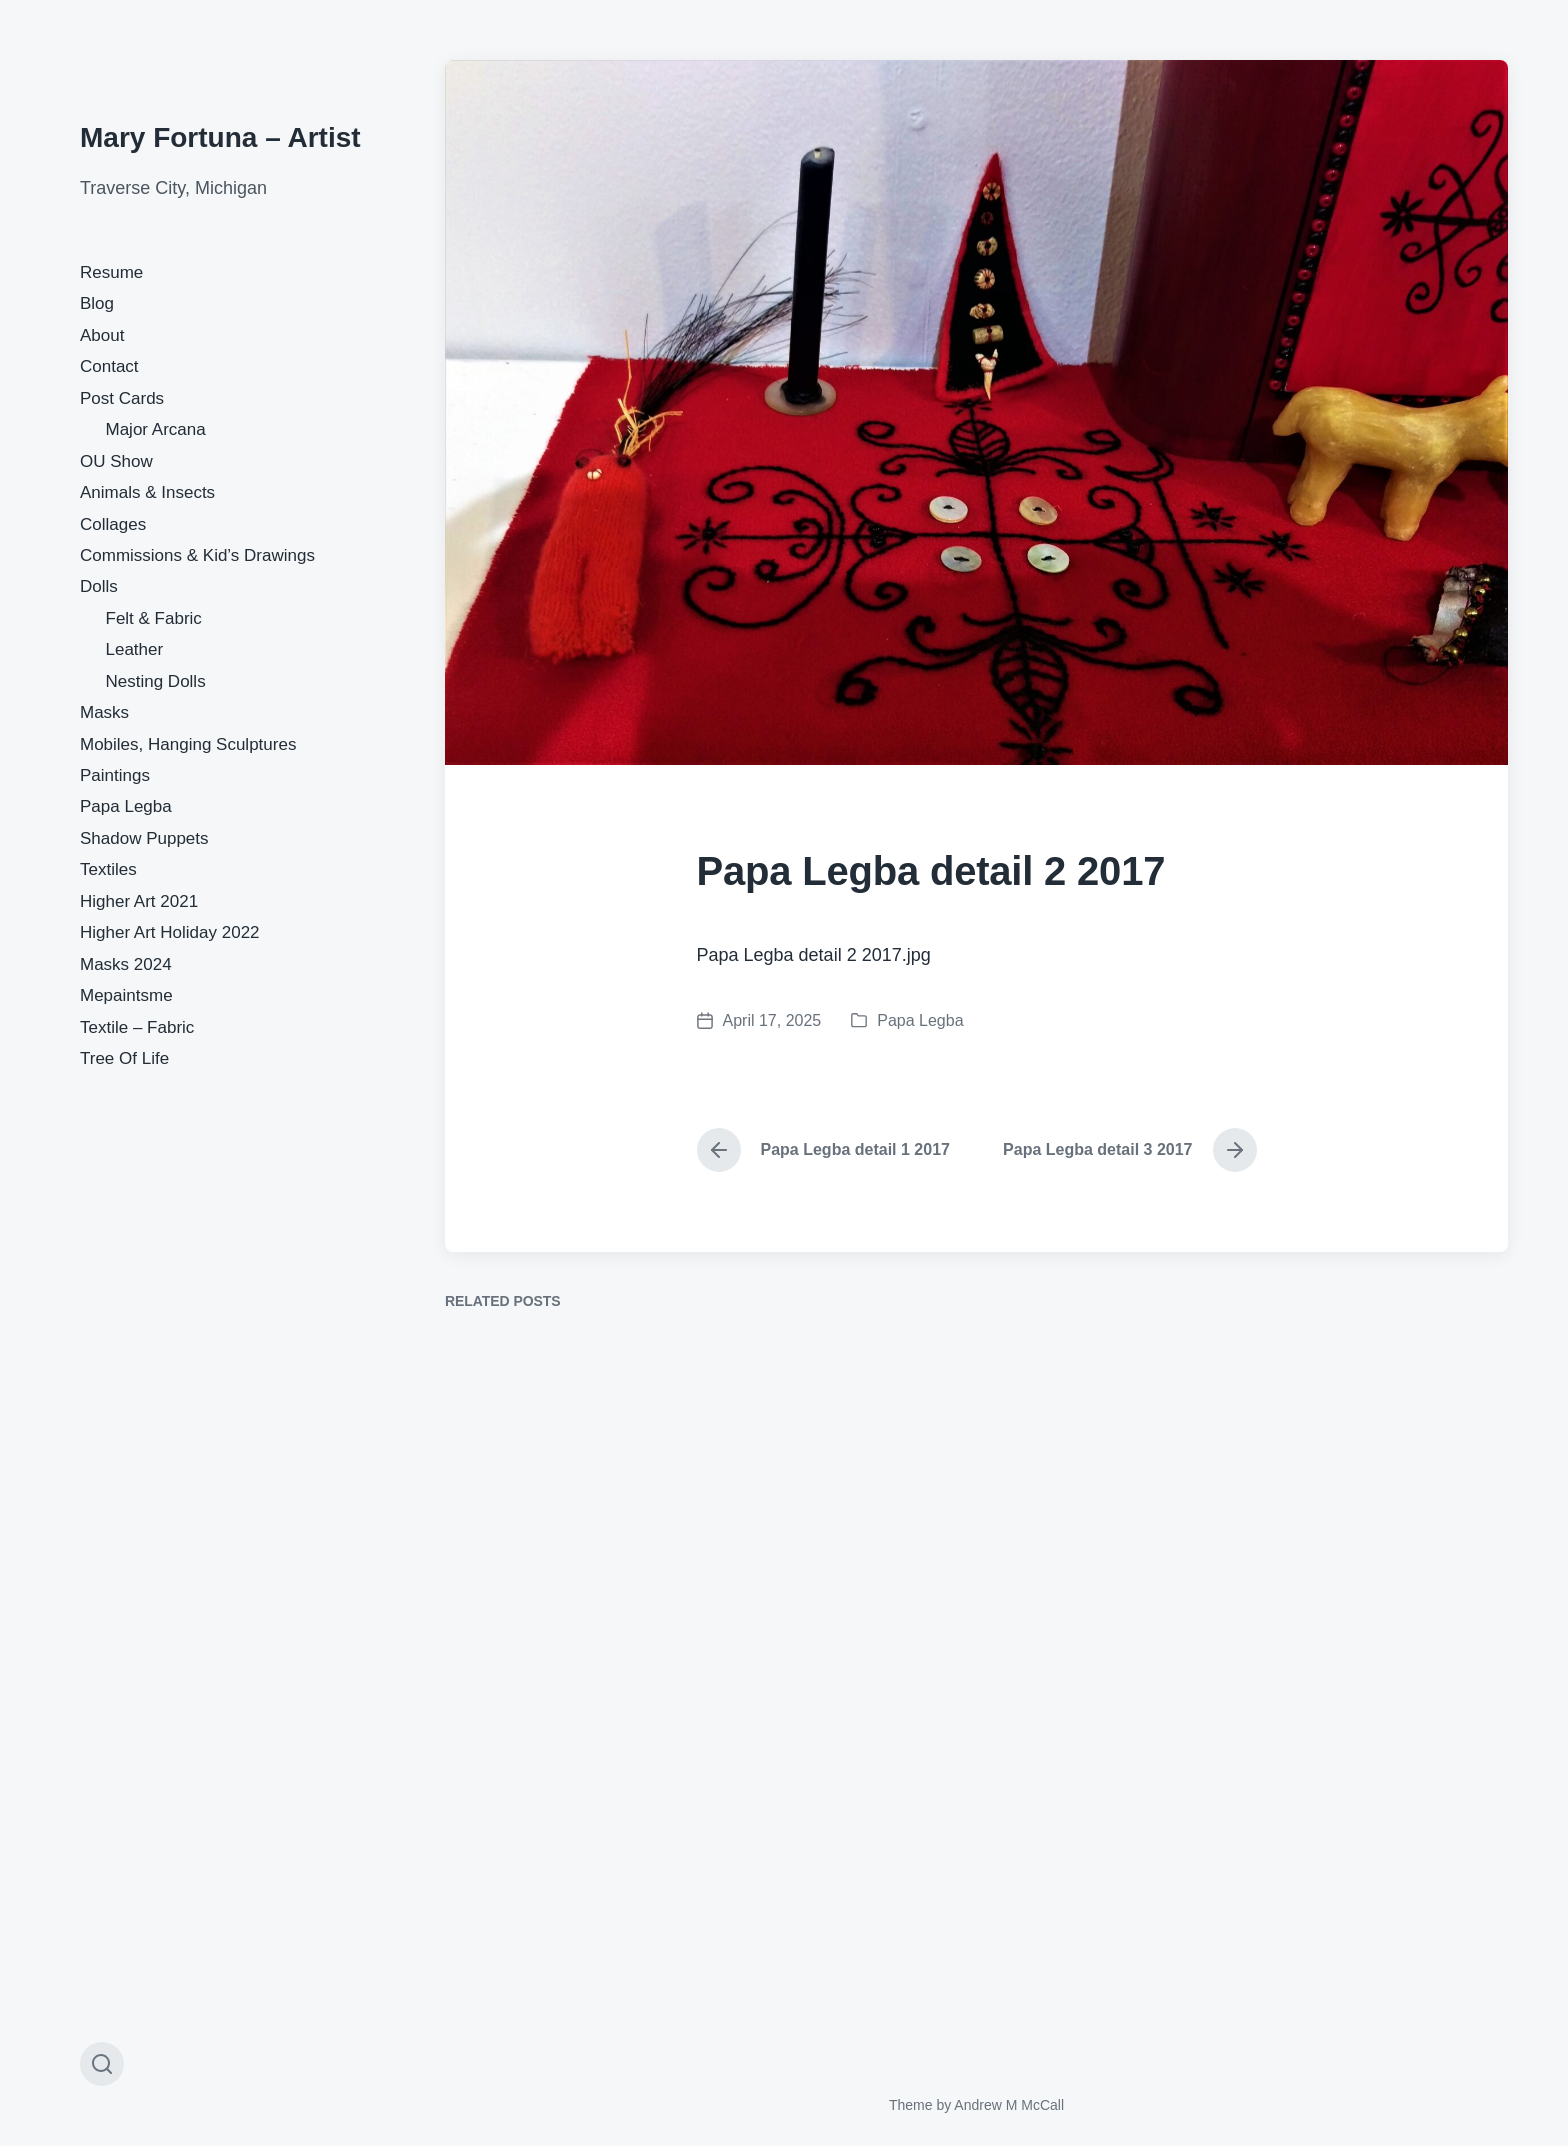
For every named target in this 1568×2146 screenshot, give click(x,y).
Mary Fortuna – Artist (220, 137)
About (102, 335)
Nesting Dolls (156, 681)
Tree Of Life (124, 1058)
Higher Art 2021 (139, 901)
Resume (111, 272)
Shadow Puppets (144, 838)
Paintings (115, 775)
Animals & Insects (147, 492)
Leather (135, 649)
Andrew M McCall (1009, 2105)
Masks (104, 712)
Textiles (108, 869)
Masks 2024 (126, 964)
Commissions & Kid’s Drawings (197, 555)
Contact (109, 366)
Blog (97, 303)
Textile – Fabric (137, 1027)
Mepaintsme (126, 995)
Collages (113, 524)
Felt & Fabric (154, 618)
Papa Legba (126, 806)
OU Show (116, 461)
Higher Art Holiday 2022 (170, 932)
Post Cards (122, 398)
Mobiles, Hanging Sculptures (188, 744)
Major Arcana (156, 429)
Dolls (99, 586)
